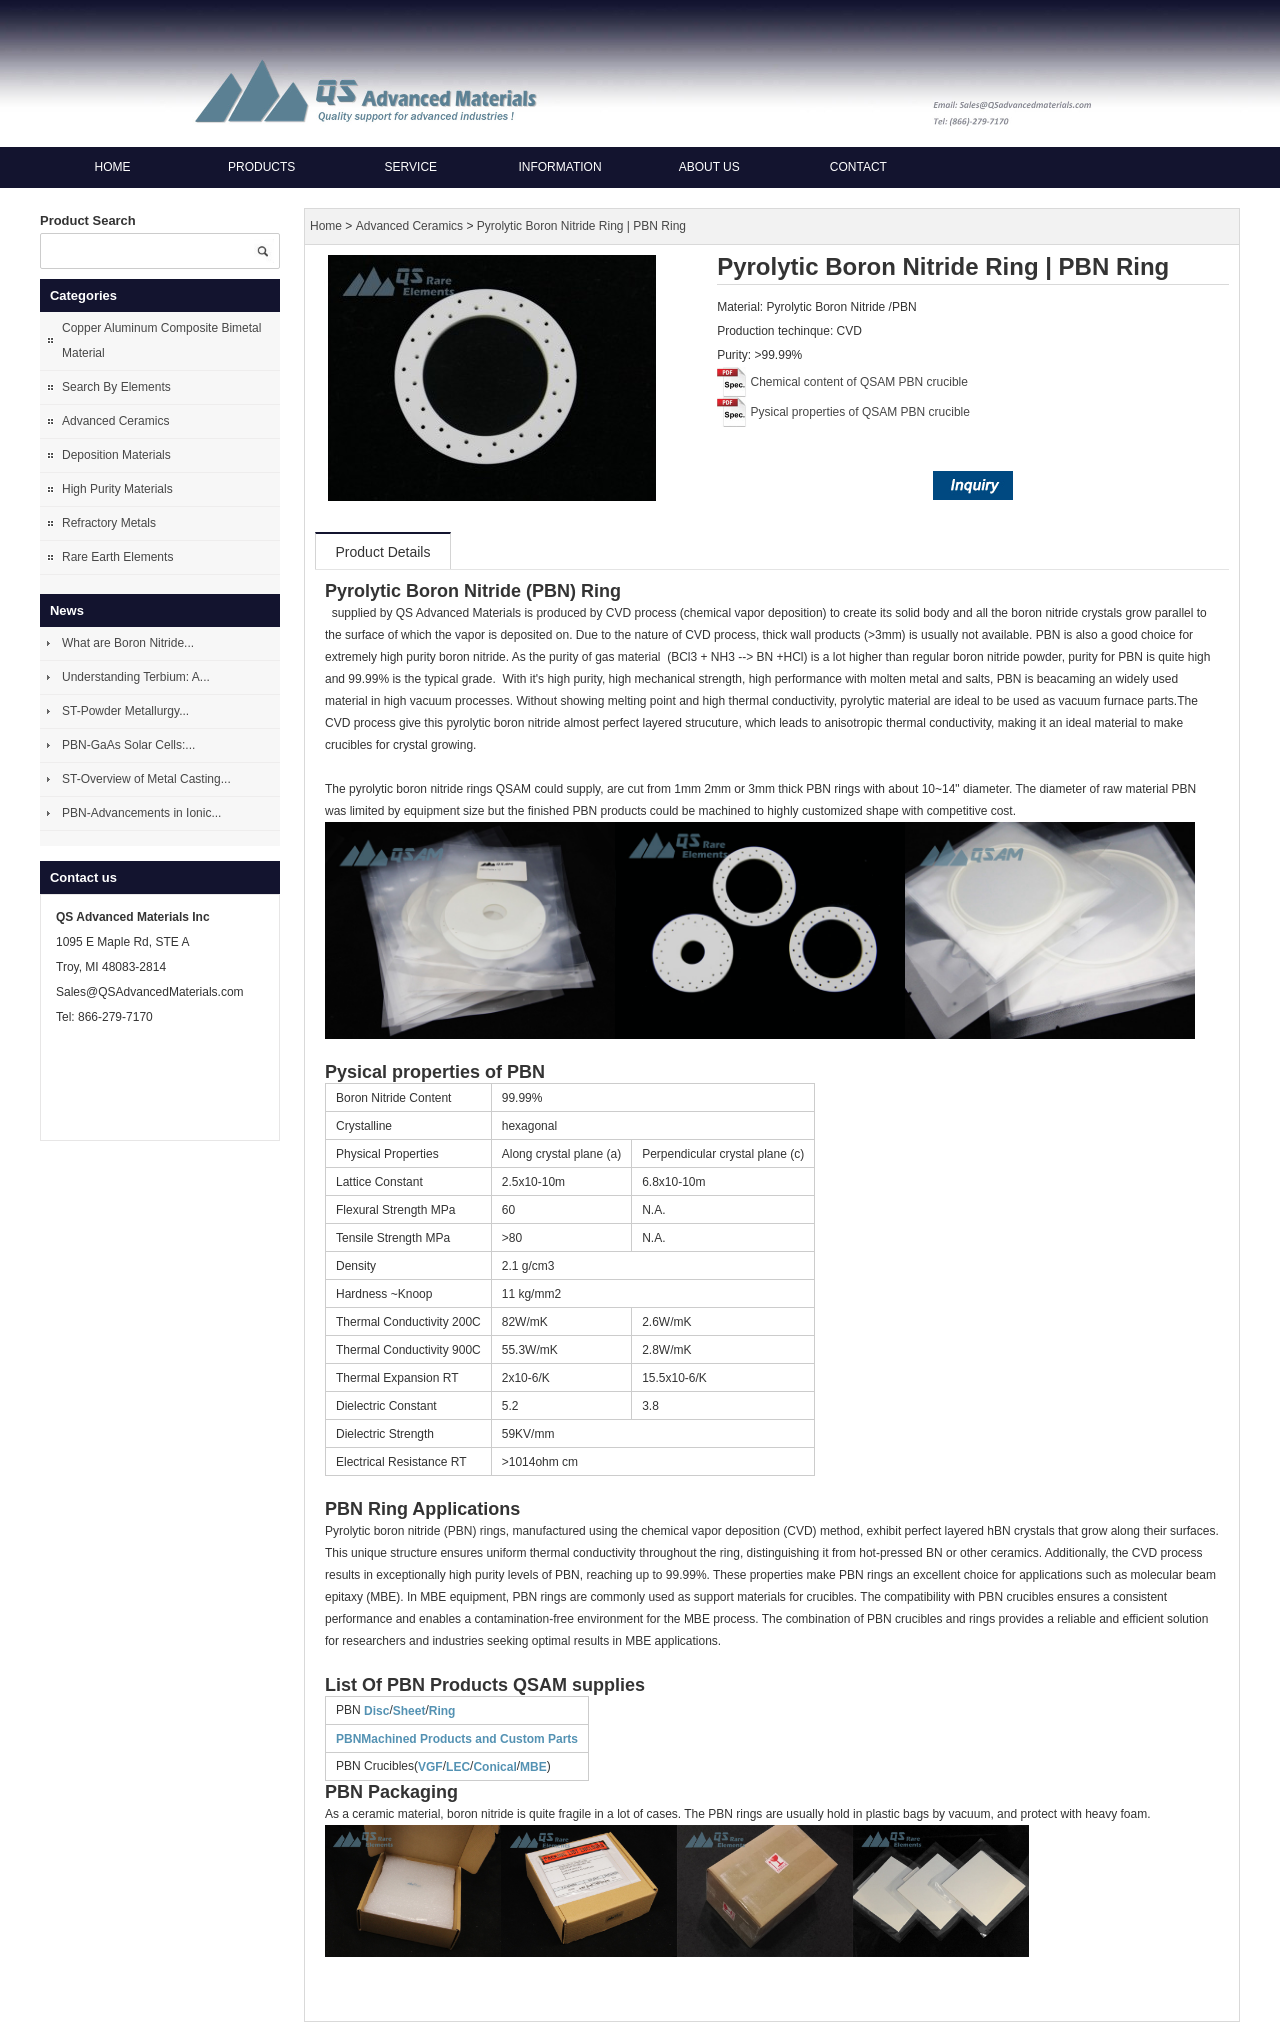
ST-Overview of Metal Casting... (146, 779)
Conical (494, 1767)
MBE (533, 1767)
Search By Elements (116, 387)
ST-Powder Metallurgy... (125, 711)
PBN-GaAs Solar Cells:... (128, 745)
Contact (858, 167)
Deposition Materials (116, 455)
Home (113, 167)
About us (709, 167)
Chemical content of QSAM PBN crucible (859, 382)
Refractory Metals (109, 523)
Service (411, 167)
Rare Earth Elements (117, 557)
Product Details (383, 552)
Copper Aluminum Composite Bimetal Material (161, 340)
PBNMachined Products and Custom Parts (457, 1739)
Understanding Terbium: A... (136, 677)
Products (261, 167)
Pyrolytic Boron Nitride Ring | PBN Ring (581, 226)
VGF (430, 1767)
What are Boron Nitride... (128, 643)
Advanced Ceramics (115, 421)
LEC (458, 1767)
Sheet (409, 1711)
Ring (442, 1711)
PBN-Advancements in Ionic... (141, 813)
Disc (376, 1711)
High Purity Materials (117, 489)
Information (559, 167)
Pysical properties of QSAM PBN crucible (860, 412)
